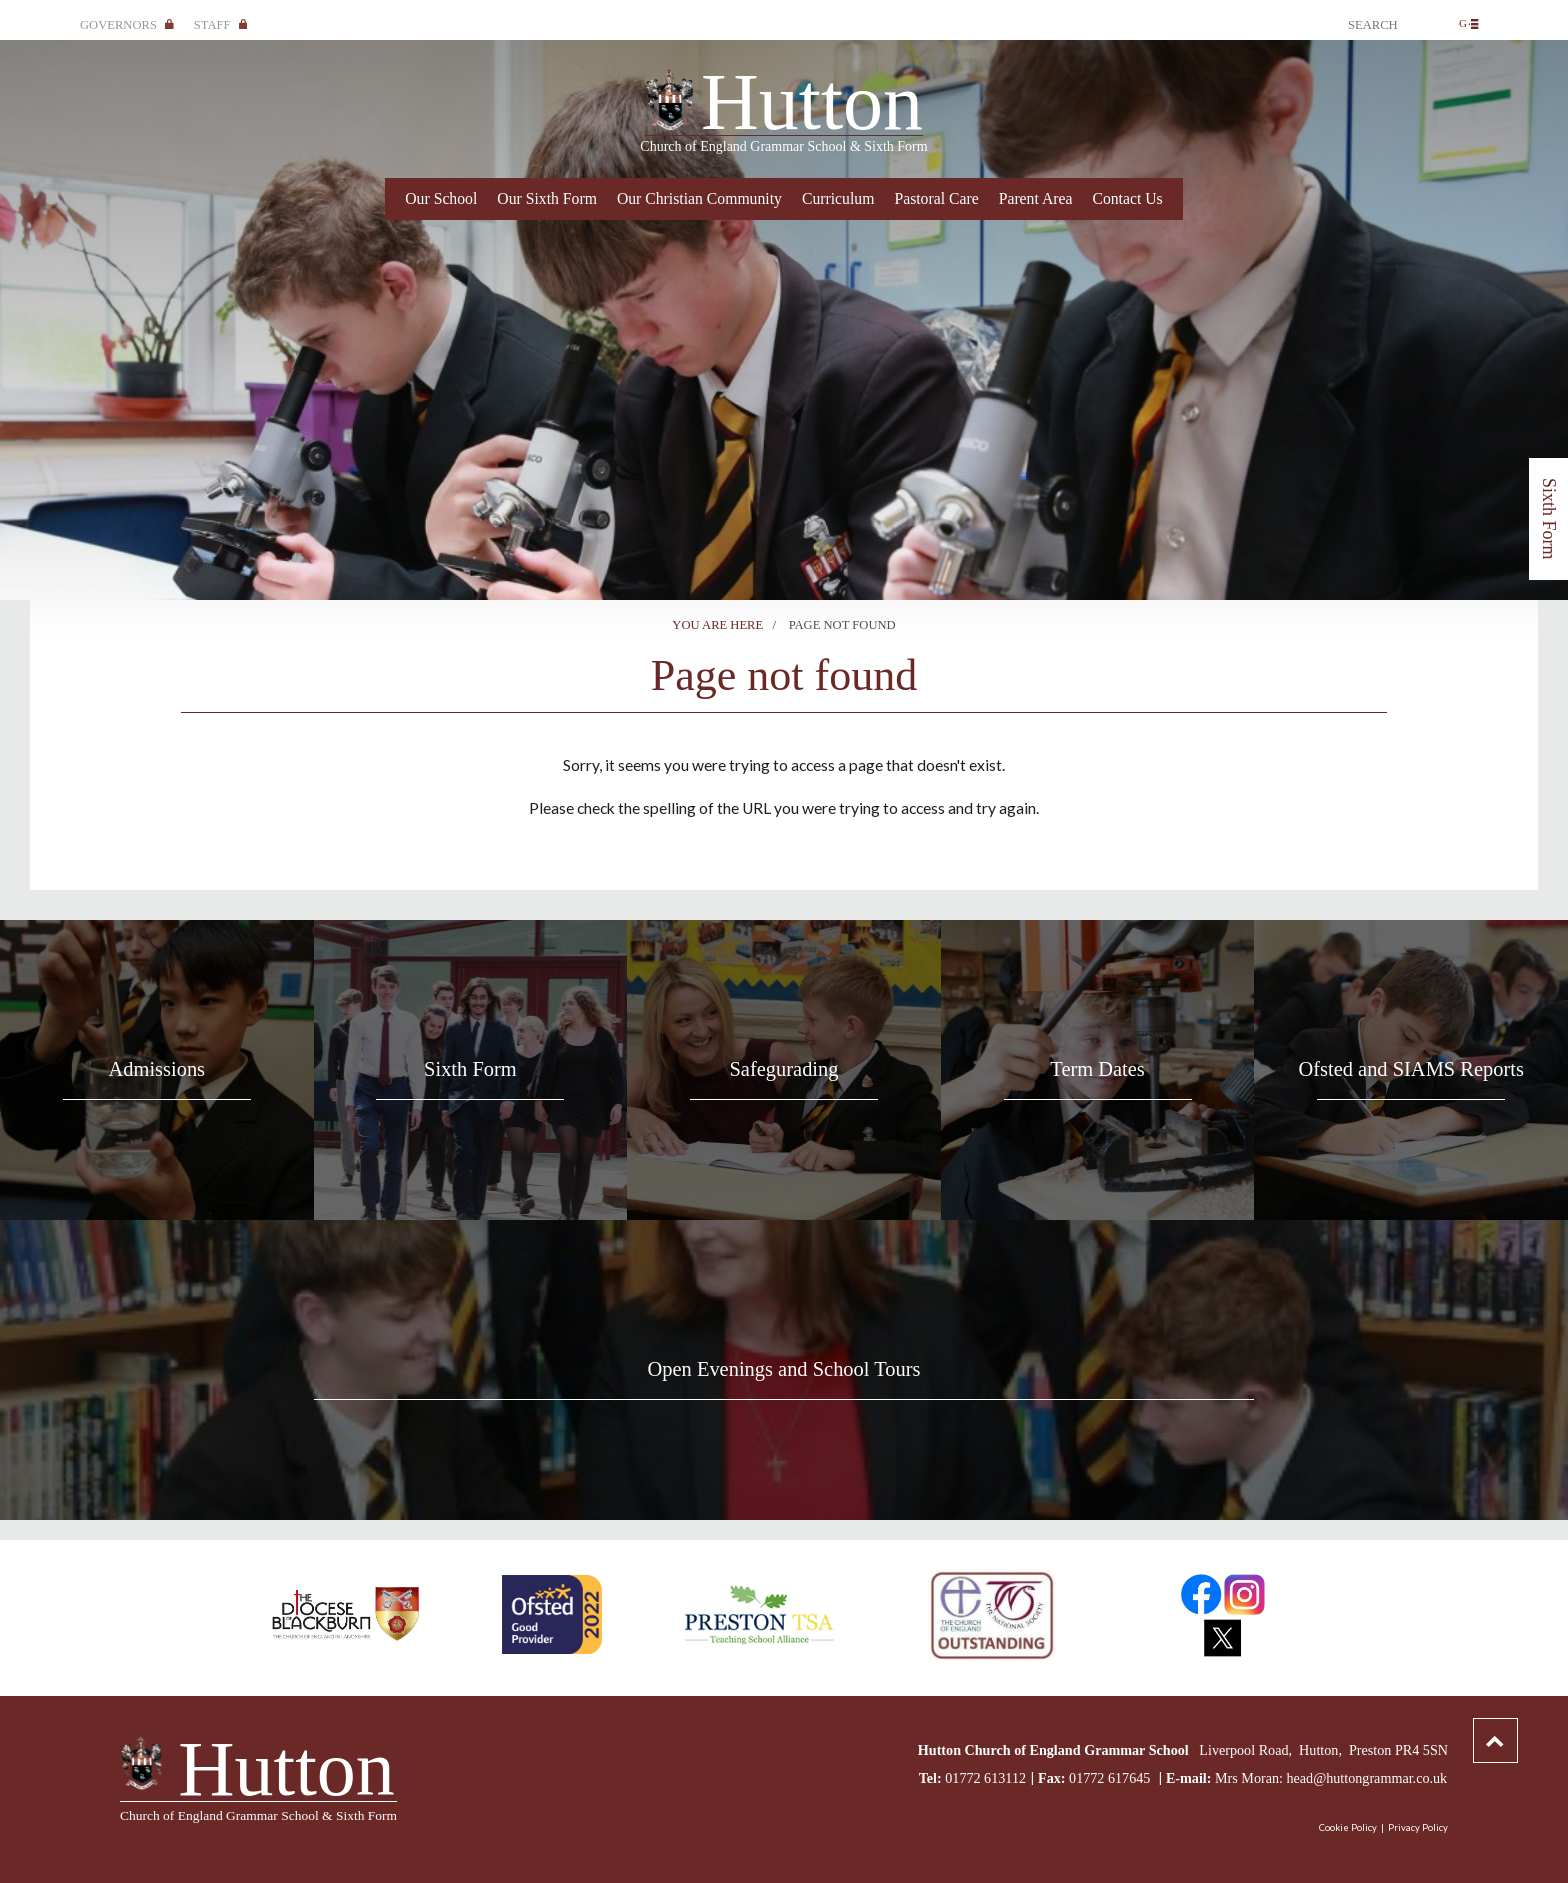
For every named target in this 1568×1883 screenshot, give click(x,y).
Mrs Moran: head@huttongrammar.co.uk (1331, 1778)
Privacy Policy (1418, 1827)
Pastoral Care (936, 198)
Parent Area (1036, 198)
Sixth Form (1549, 519)
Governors (127, 25)
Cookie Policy (1348, 1827)
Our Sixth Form (547, 198)
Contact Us (1127, 198)
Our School (441, 198)
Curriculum (838, 198)
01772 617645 (1111, 1778)
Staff (221, 25)
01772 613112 (985, 1778)
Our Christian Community (699, 198)
